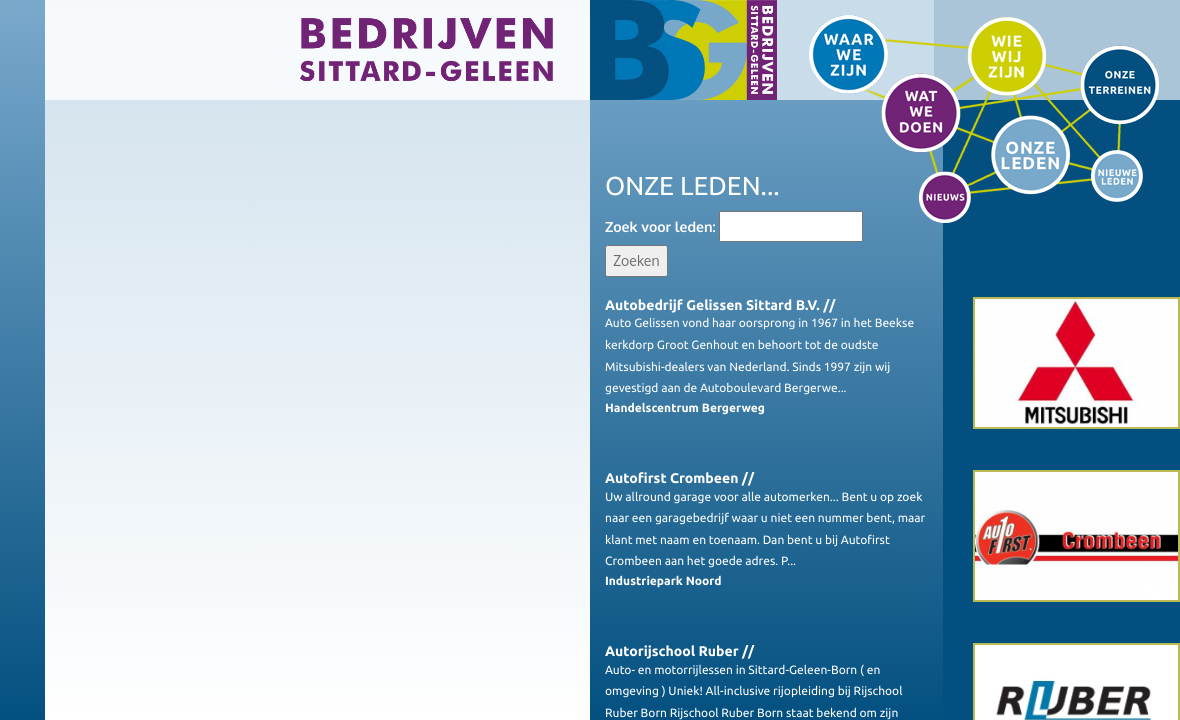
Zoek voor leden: (660, 227)
